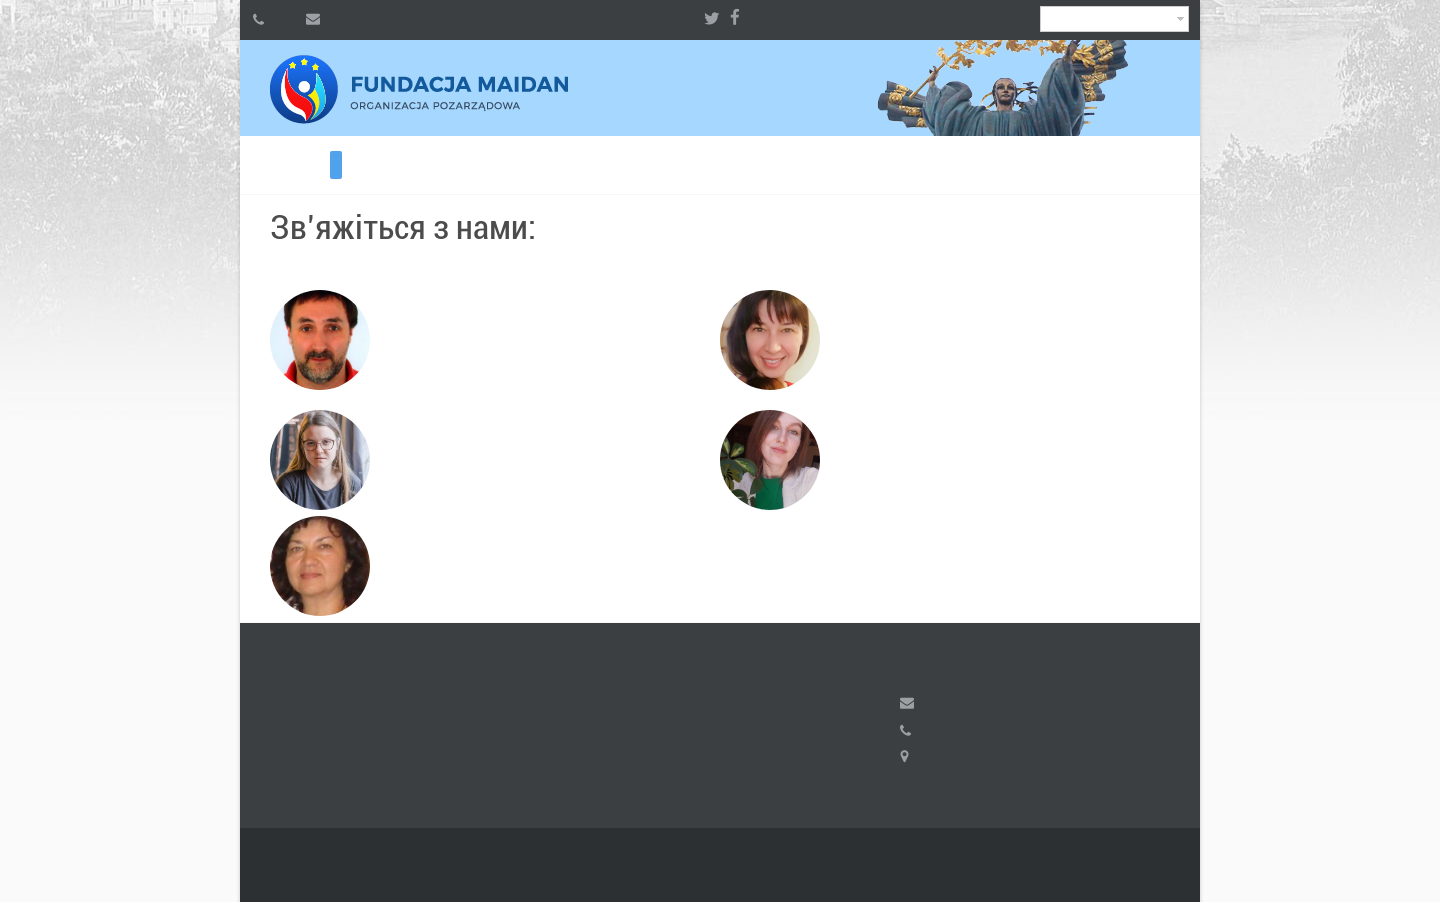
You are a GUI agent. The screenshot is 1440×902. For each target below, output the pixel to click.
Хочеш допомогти (276, 165)
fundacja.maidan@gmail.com (907, 703)
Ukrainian (1114, 19)
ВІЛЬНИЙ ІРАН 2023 (312, 165)
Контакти (336, 165)
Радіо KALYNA (348, 165)
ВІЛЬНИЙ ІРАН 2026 (288, 165)
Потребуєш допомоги (264, 165)
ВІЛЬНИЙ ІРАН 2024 (300, 165)
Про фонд (252, 165)
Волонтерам (324, 165)
